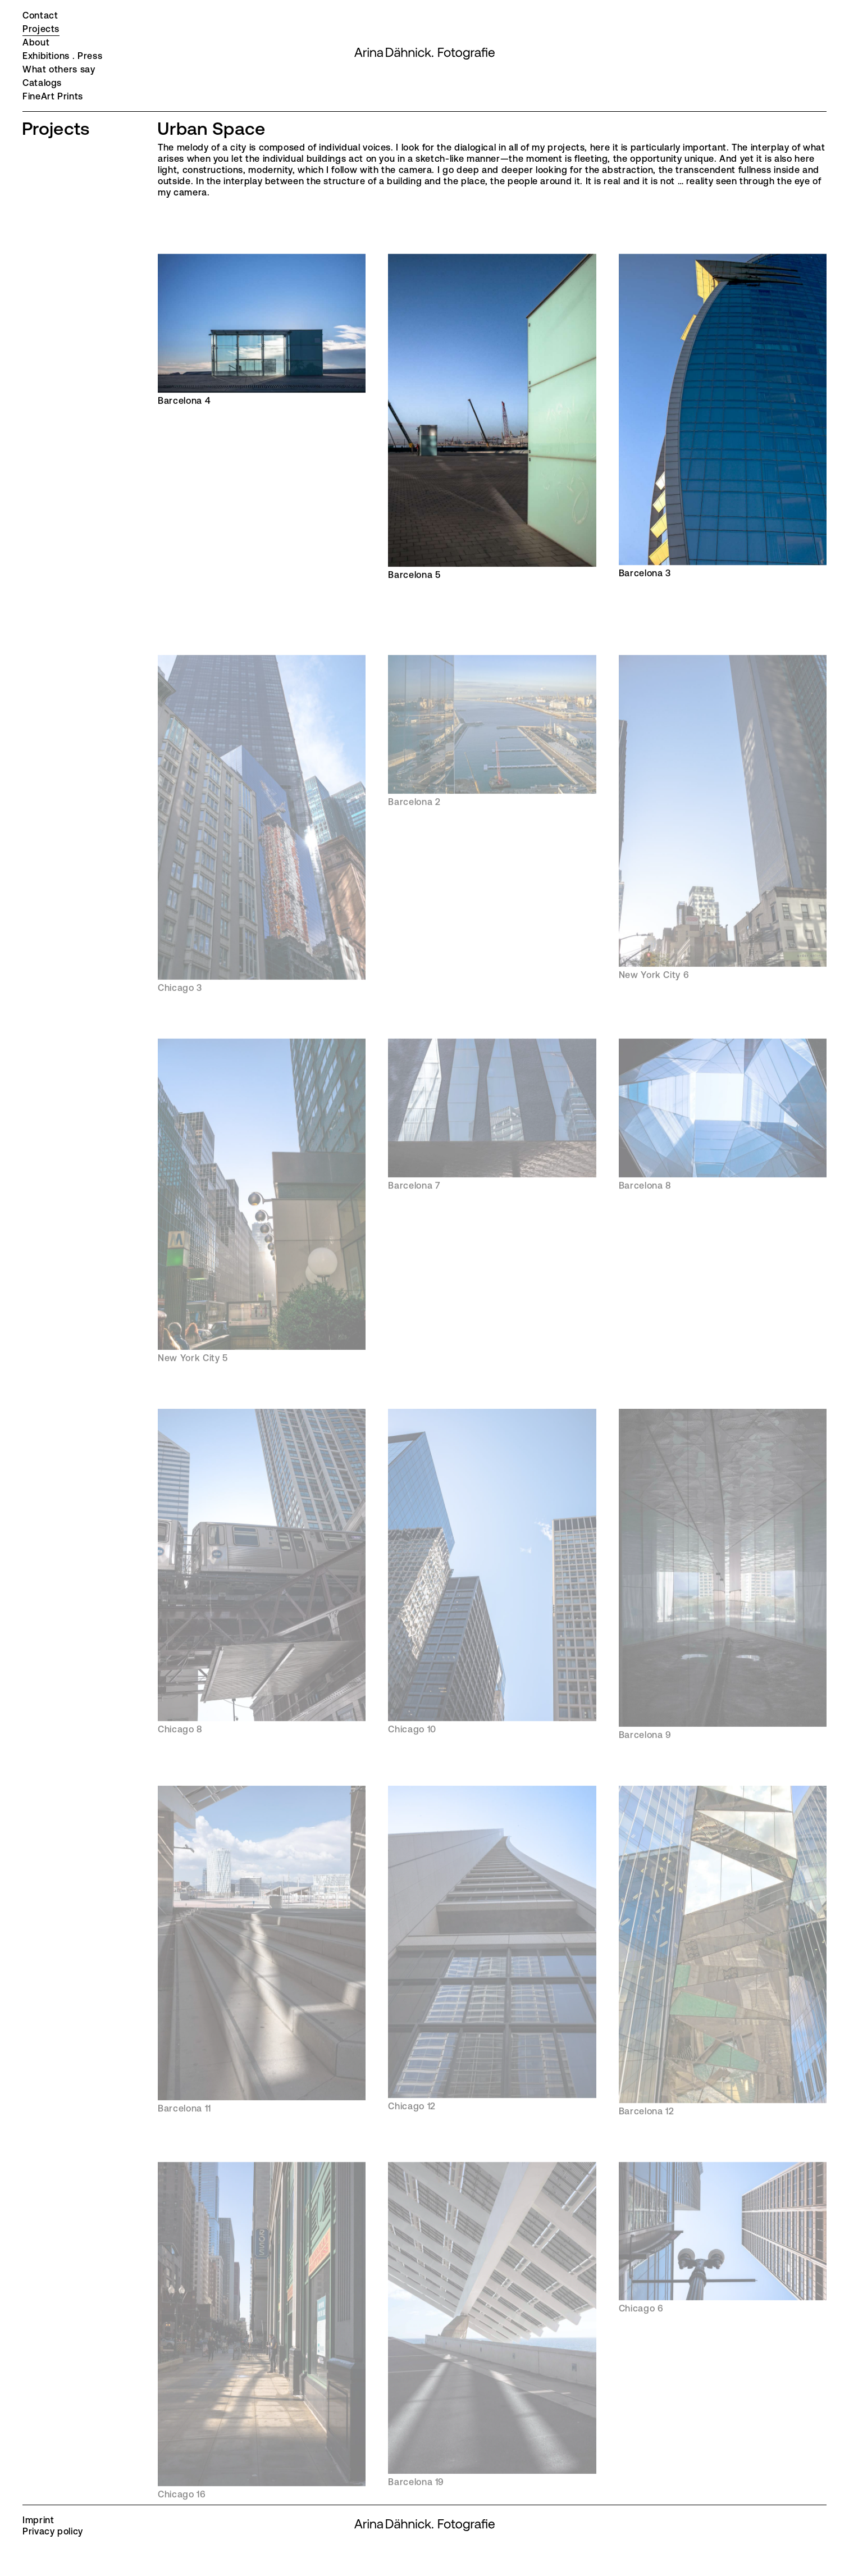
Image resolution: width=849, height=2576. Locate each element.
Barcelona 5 (492, 417)
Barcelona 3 (723, 416)
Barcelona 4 (262, 330)
